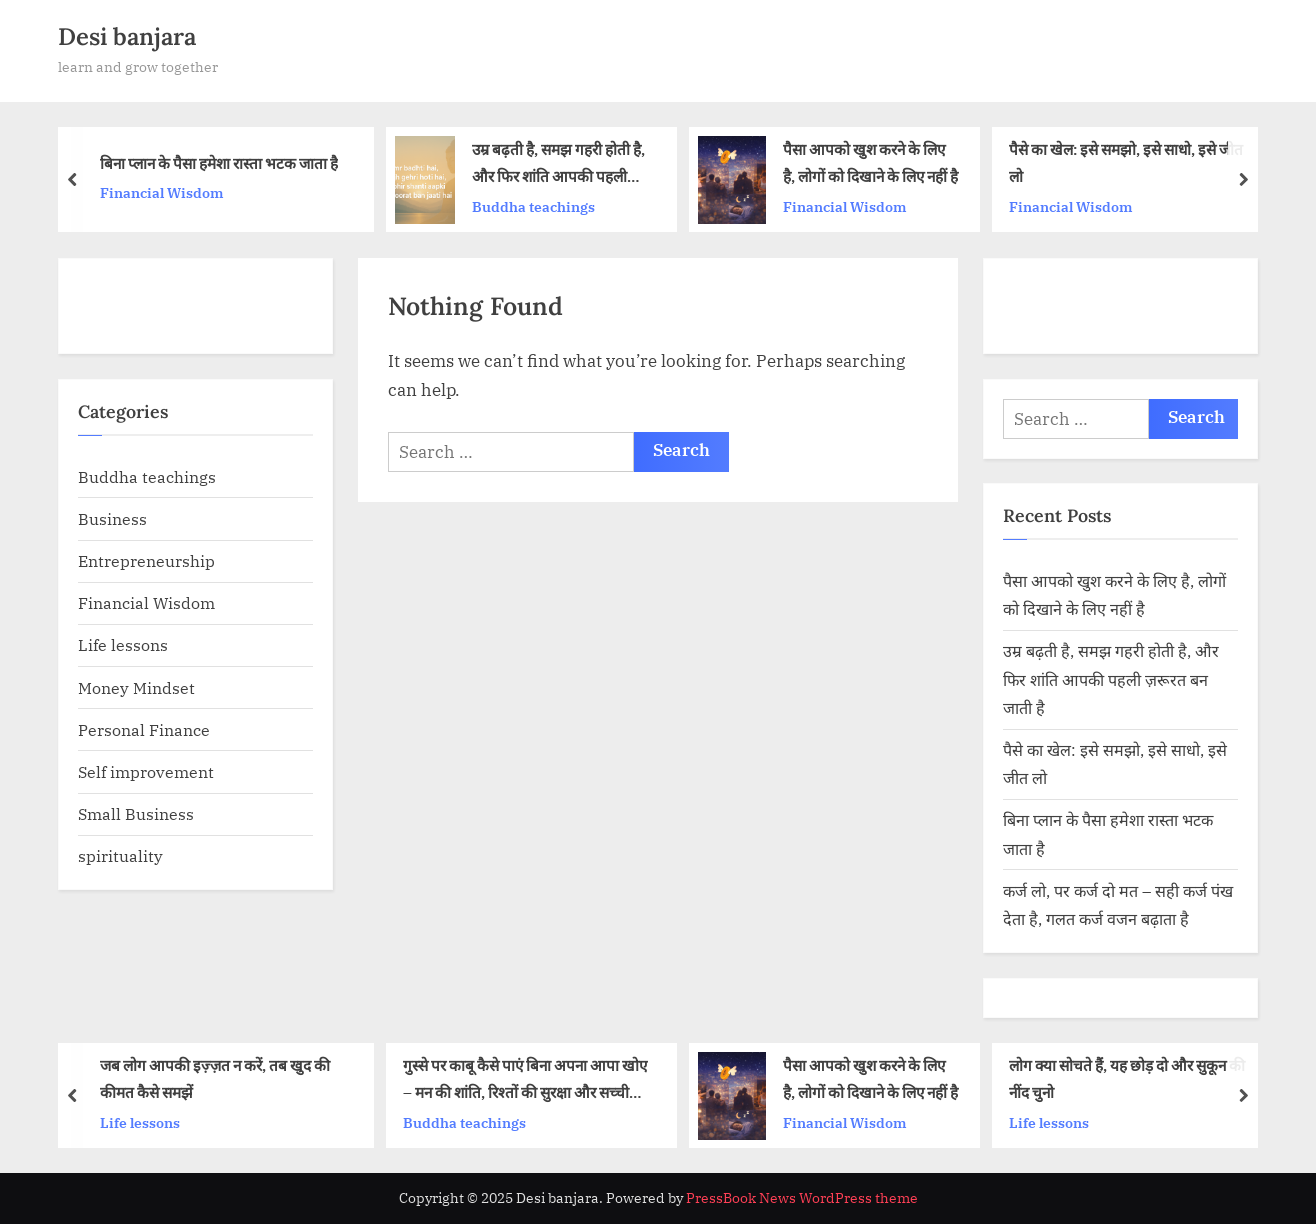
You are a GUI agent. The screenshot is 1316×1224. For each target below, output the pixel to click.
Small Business (136, 813)
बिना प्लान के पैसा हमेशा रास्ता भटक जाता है (219, 163)
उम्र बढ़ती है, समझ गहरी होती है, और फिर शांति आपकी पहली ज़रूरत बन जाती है (558, 165)
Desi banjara (127, 36)
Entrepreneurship (146, 560)
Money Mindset (136, 687)
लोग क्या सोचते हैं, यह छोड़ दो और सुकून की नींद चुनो (1127, 1078)
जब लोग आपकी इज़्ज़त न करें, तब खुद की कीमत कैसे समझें (215, 1078)
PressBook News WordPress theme (802, 1198)
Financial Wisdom (162, 192)
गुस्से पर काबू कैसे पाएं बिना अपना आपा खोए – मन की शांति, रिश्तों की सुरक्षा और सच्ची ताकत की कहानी (525, 1080)
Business (112, 518)
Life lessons (123, 644)
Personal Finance (144, 729)
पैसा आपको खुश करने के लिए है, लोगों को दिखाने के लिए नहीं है (870, 163)
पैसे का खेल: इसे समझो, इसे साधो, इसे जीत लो (1126, 163)
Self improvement (146, 771)
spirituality (120, 855)
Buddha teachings (533, 206)
